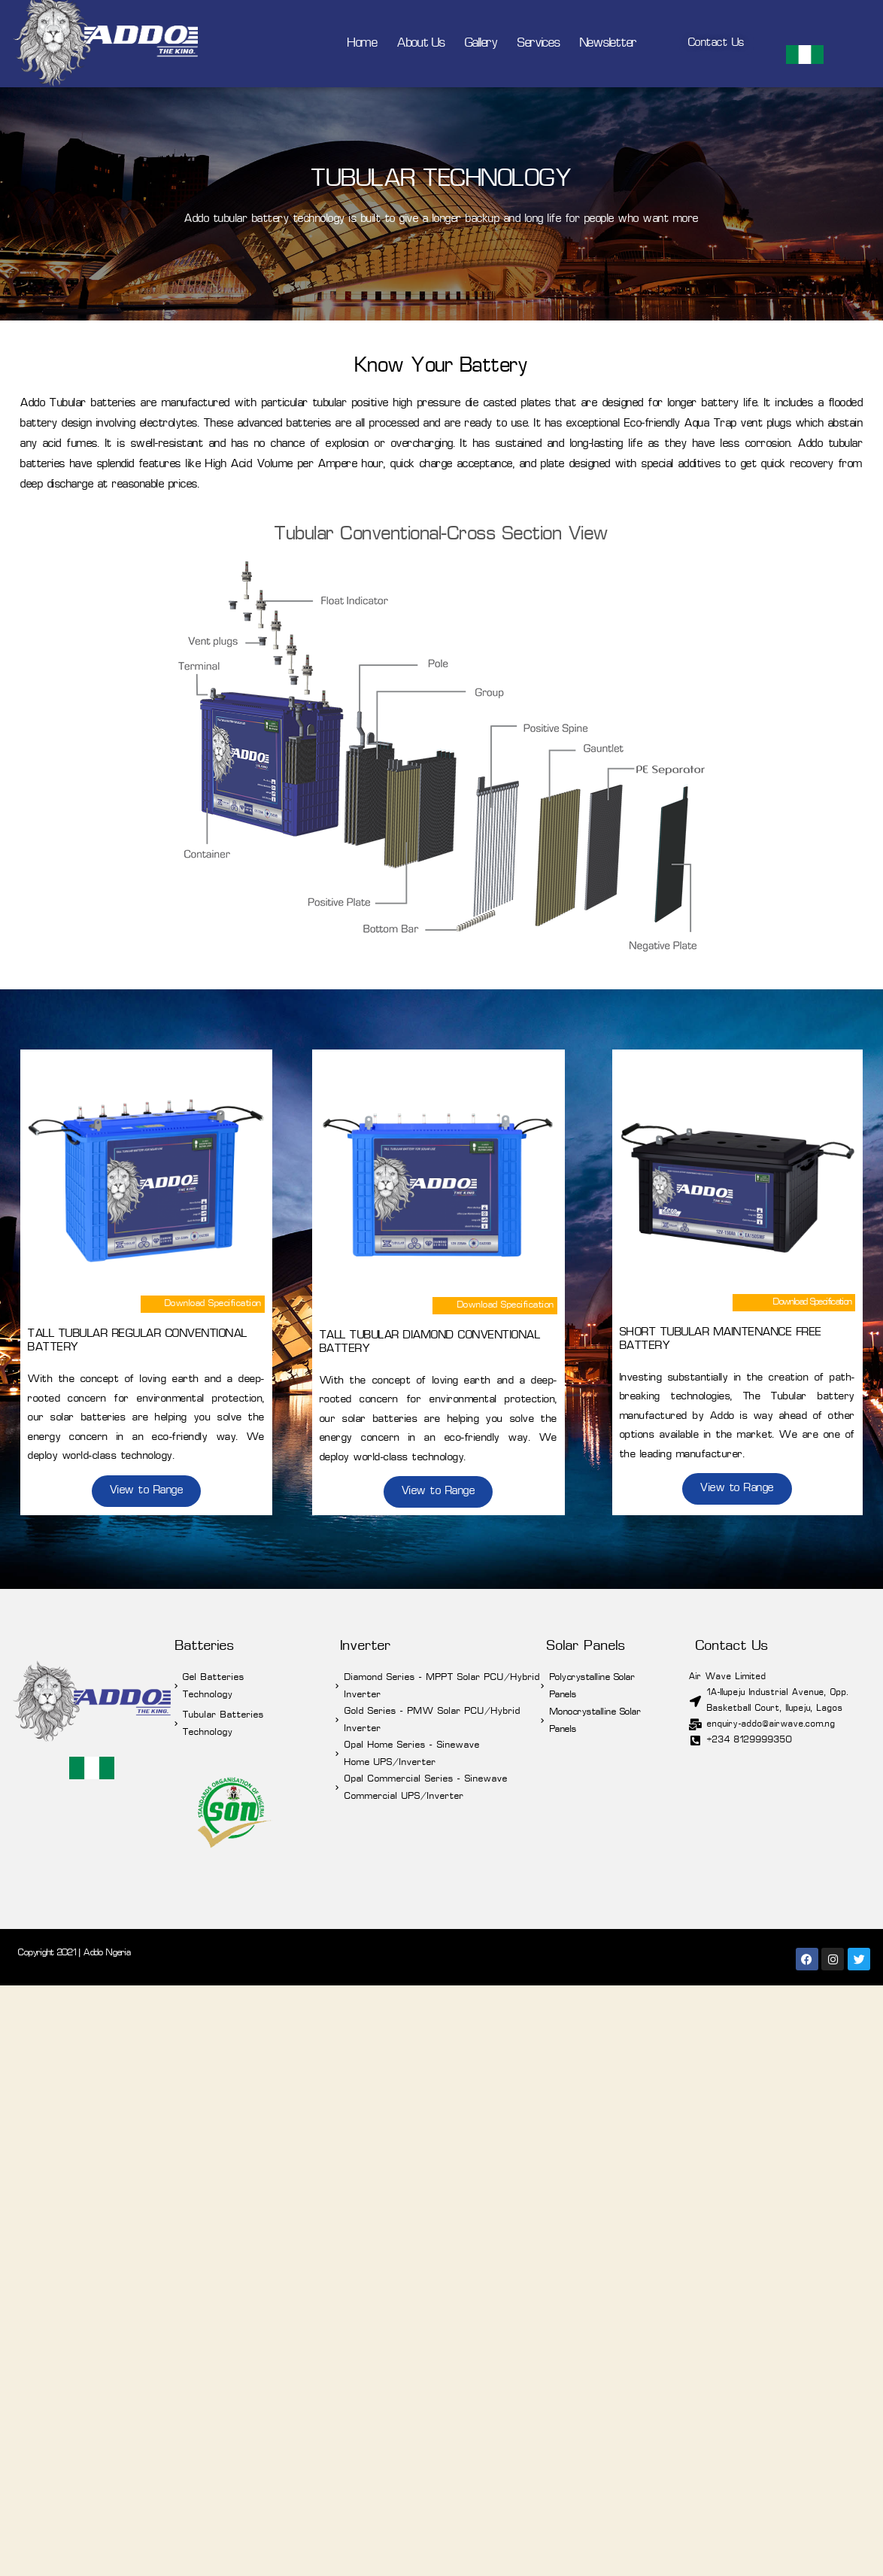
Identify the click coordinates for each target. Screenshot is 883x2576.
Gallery (481, 44)
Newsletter (608, 44)
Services (538, 44)
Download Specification (213, 1303)
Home (362, 44)
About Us (421, 44)
